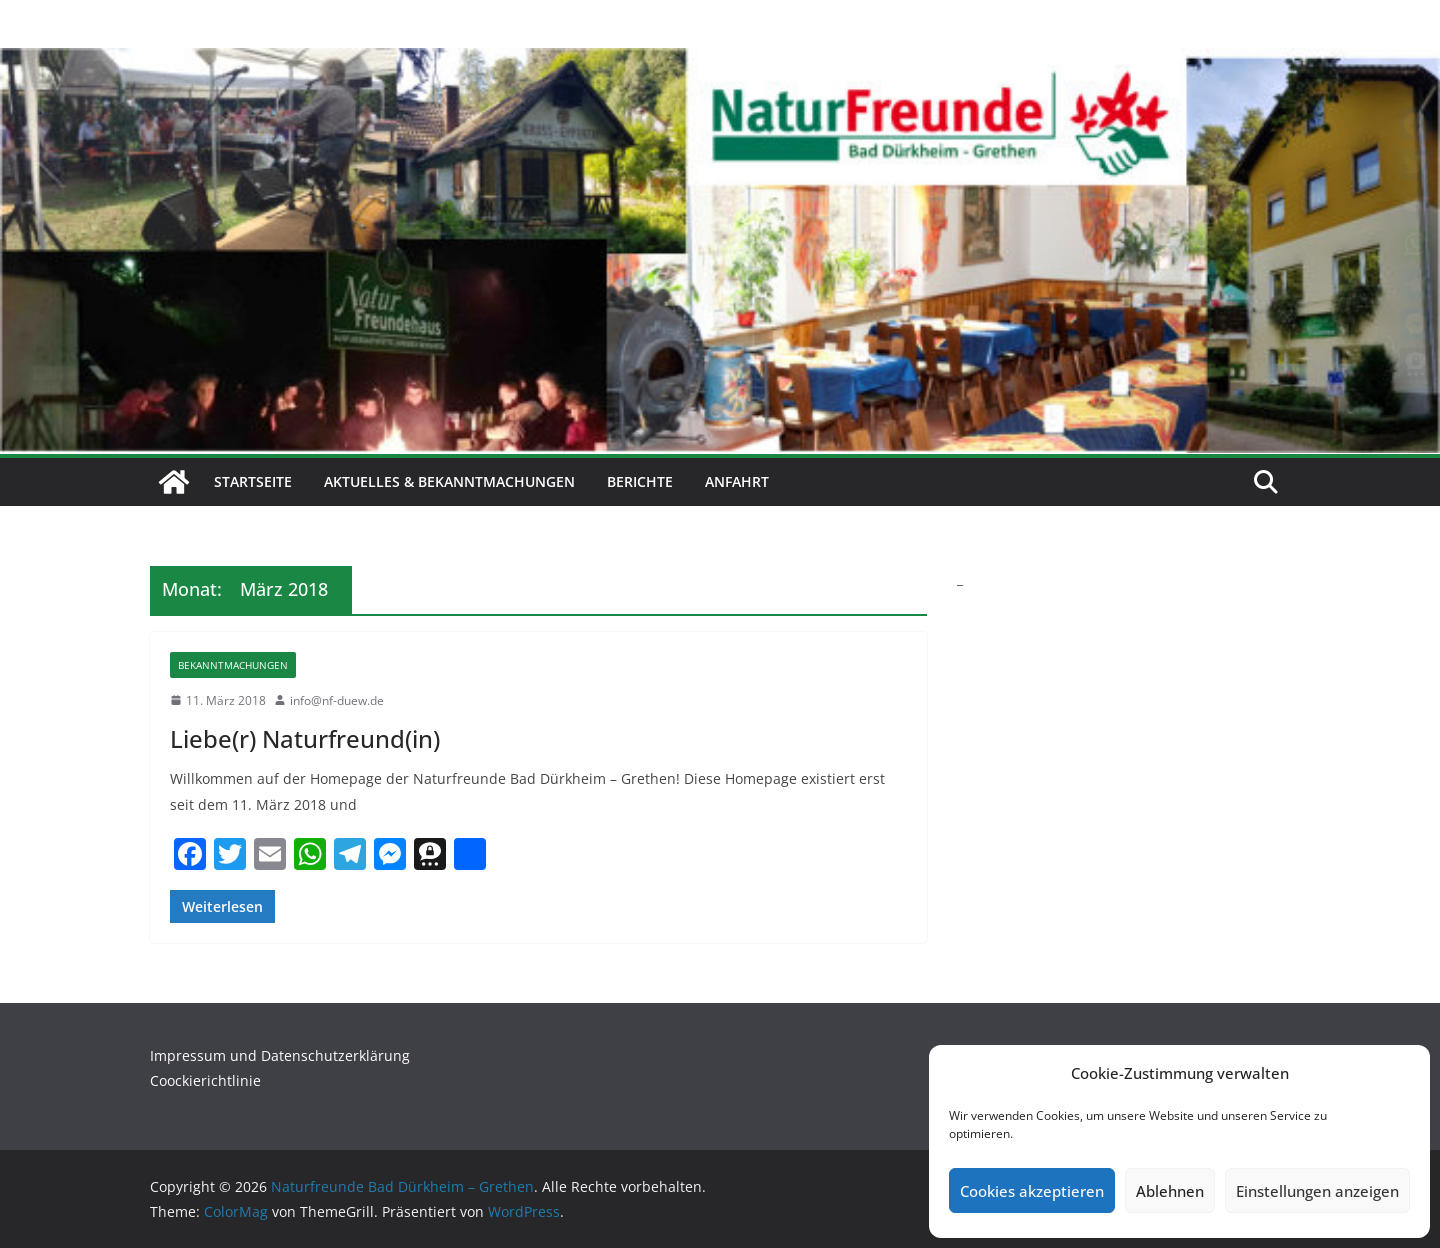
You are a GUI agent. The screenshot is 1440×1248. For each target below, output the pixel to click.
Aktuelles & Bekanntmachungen (449, 481)
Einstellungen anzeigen (1317, 1191)
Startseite (253, 481)
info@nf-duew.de (337, 700)
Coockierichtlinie (205, 1080)
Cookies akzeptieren (1032, 1191)
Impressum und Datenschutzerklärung (280, 1055)
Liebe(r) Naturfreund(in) (305, 738)
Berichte (640, 481)
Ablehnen (1170, 1191)
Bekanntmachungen (233, 665)
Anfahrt (737, 481)
